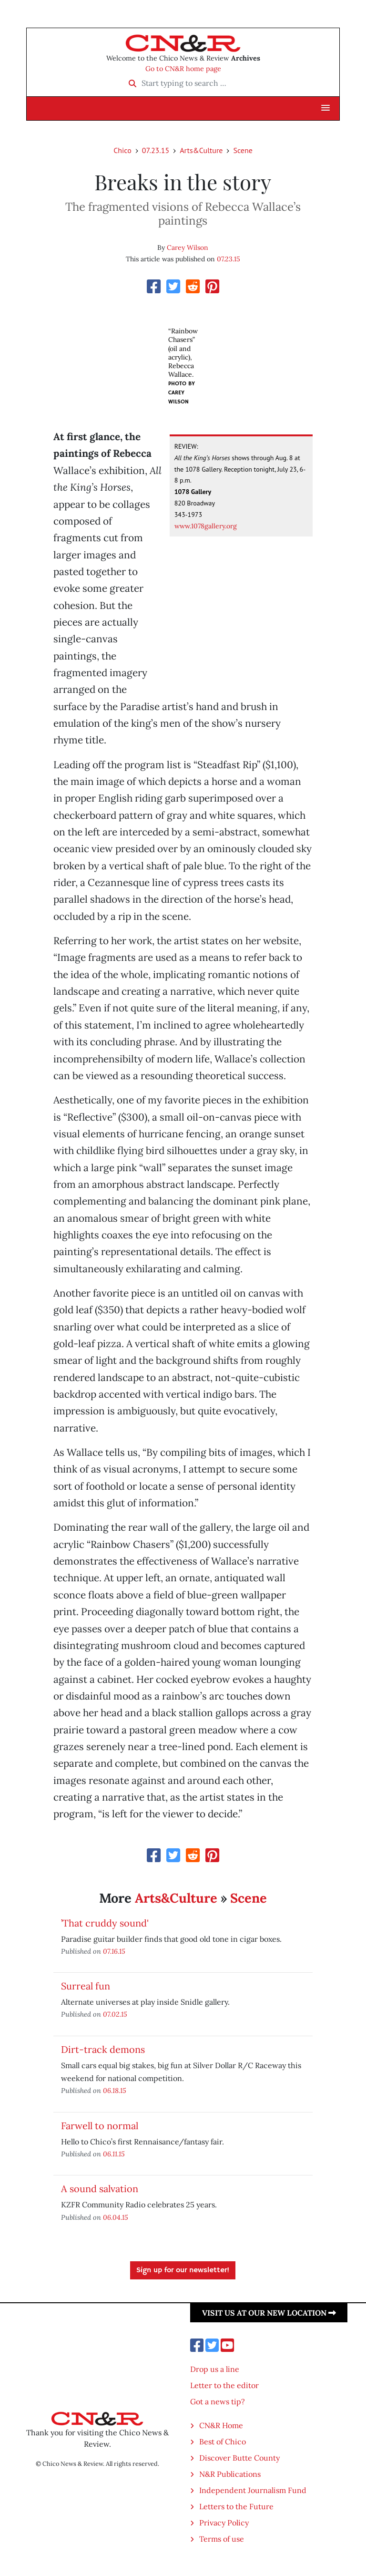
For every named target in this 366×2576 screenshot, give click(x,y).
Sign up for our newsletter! (182, 2270)
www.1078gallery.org (205, 526)
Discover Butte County (239, 2458)
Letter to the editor (224, 2385)
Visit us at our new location (269, 2313)
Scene (242, 150)
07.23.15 (155, 150)
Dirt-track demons (103, 2049)
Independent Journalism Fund (252, 2490)
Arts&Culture (201, 150)
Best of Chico (222, 2441)
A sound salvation (99, 2189)
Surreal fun (85, 1986)
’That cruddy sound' (105, 1923)
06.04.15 (115, 2217)
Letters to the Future (236, 2506)
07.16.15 (114, 1951)
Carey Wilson (187, 247)
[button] (325, 108)
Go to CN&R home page (183, 68)
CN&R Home (221, 2425)
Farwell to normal (99, 2126)
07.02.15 (115, 2014)
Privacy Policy (224, 2522)
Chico (122, 150)
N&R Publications (230, 2474)
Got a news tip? (217, 2401)
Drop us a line (214, 2369)
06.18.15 (114, 2090)
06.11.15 (114, 2153)
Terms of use (221, 2539)
